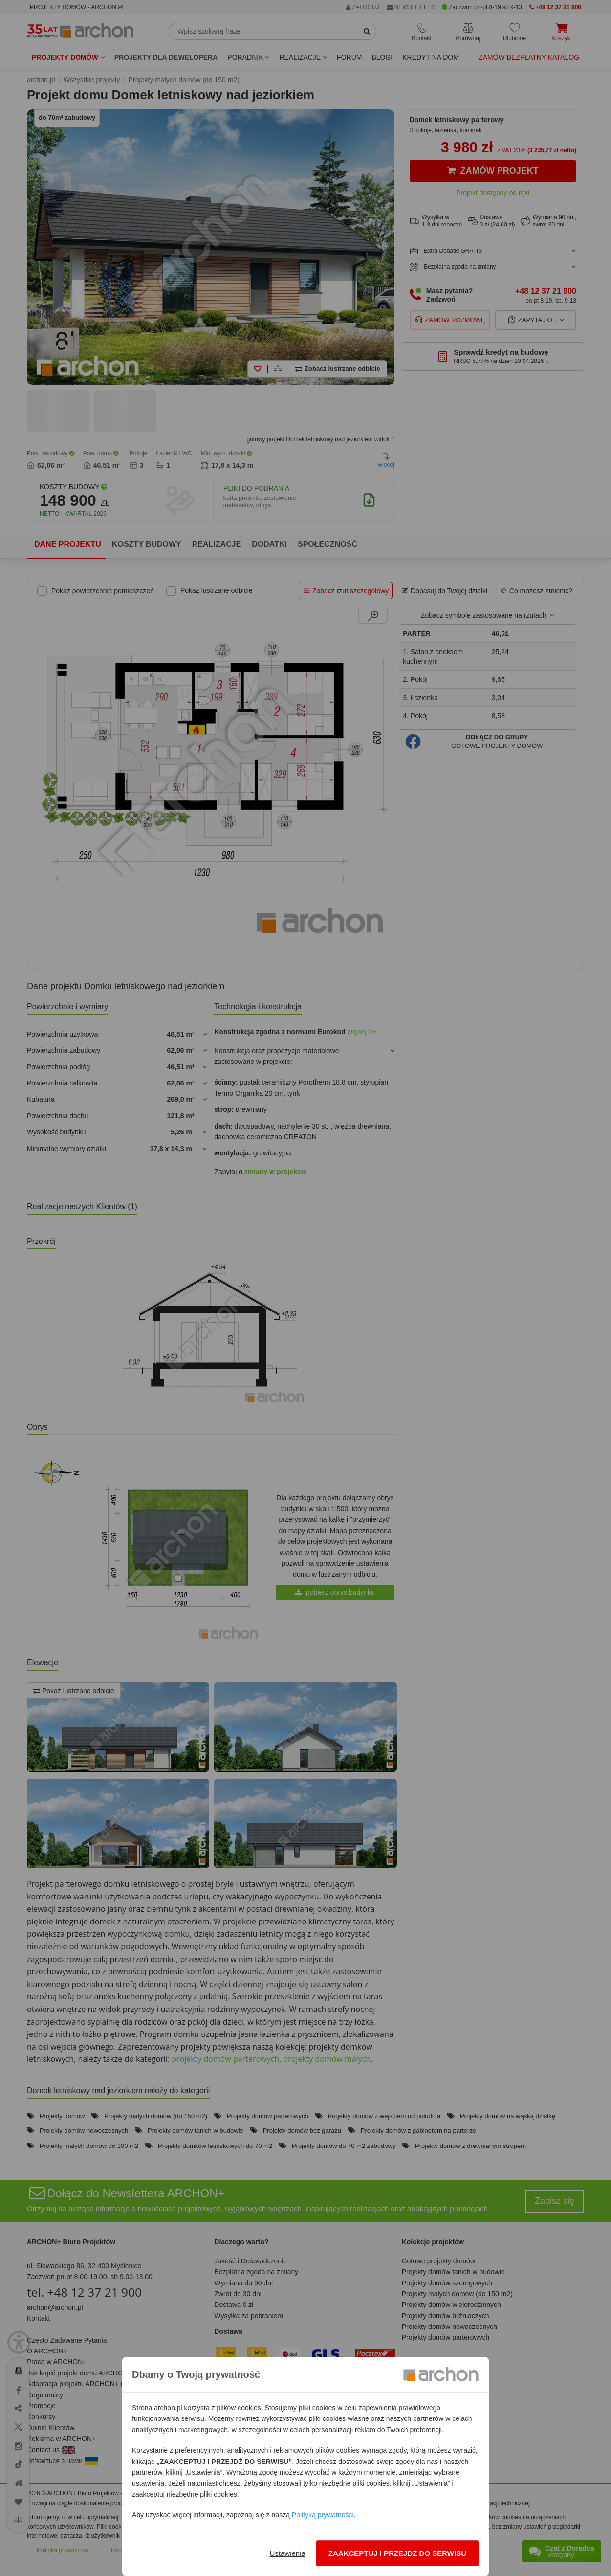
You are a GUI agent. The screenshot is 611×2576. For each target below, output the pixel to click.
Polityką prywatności (323, 2515)
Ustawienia (287, 2553)
